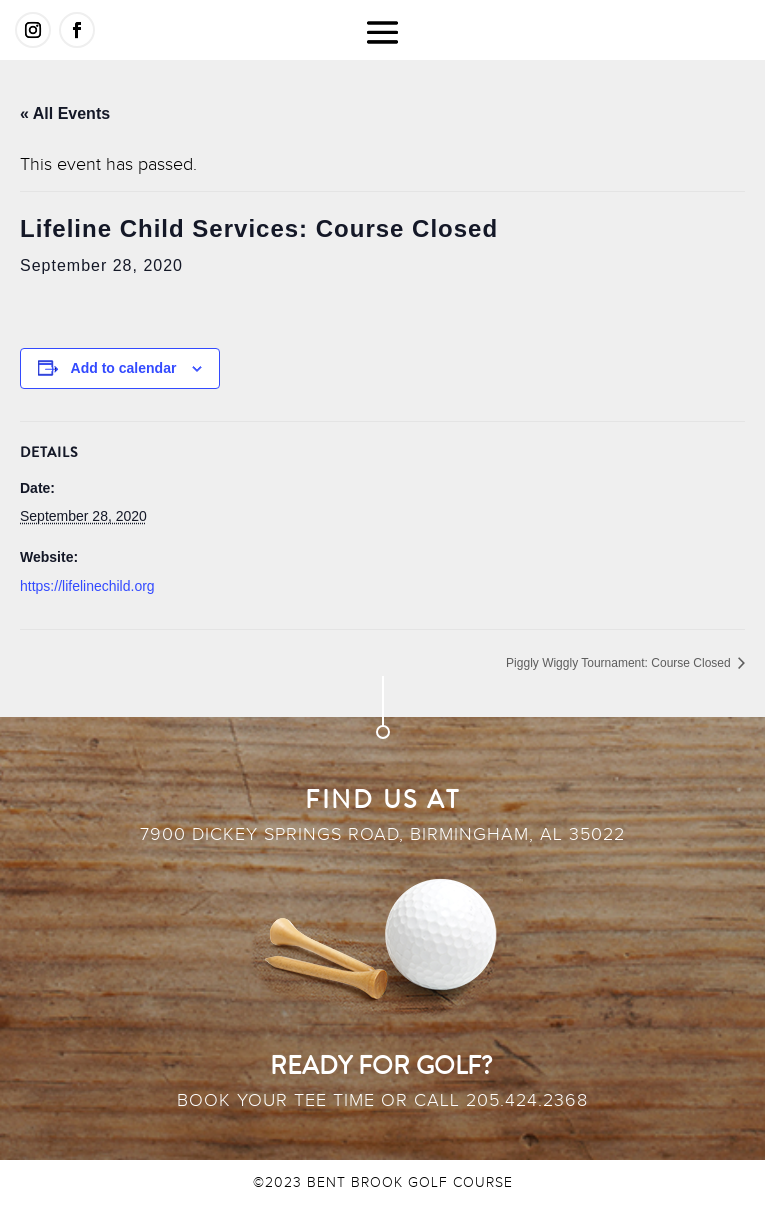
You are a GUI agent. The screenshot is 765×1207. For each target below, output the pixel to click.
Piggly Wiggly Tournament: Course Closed (620, 663)
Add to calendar (124, 368)
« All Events (65, 113)
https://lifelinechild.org (87, 586)
